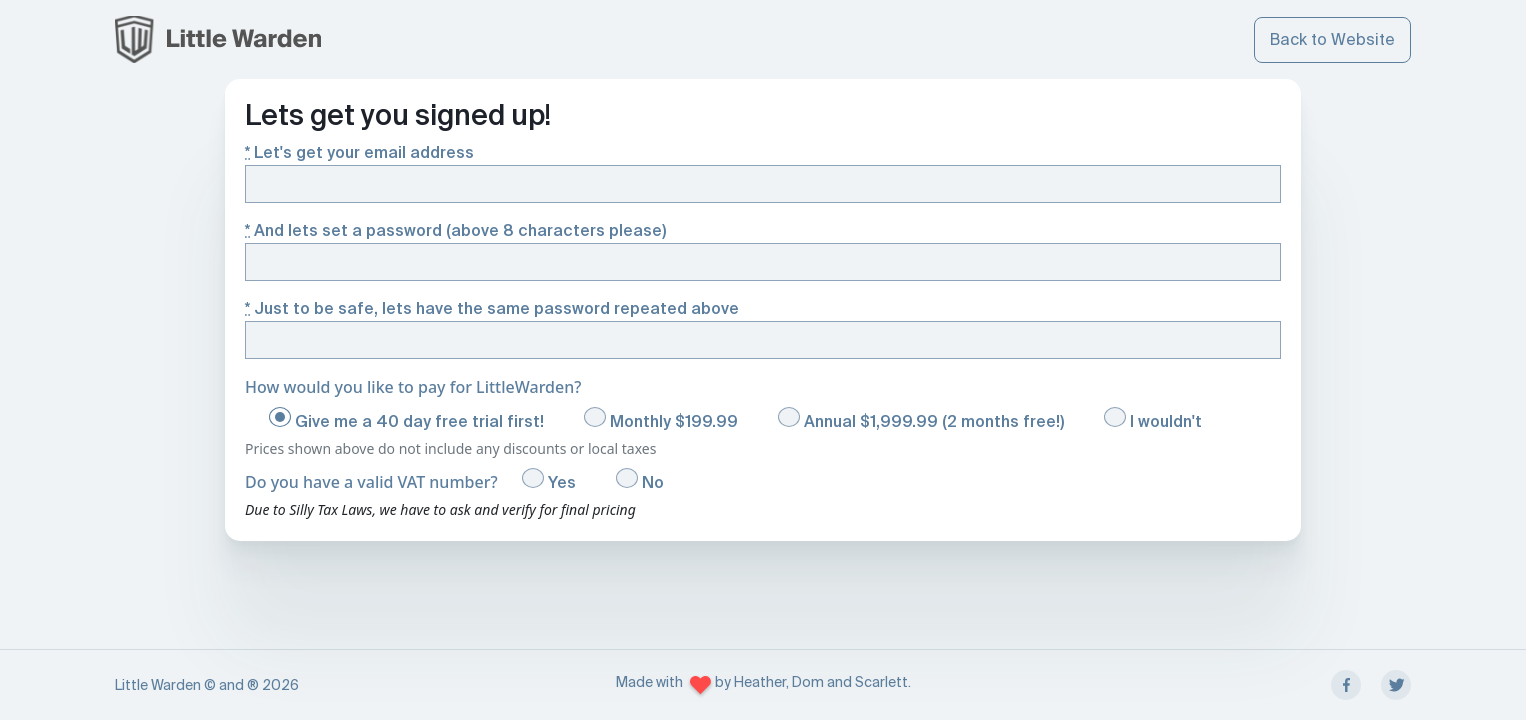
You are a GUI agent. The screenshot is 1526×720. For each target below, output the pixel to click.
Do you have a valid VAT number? (371, 482)
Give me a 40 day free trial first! (406, 419)
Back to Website (1332, 39)
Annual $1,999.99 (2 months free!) (921, 419)
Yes (549, 480)
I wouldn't (1153, 419)
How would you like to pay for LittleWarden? (413, 387)
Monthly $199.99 (661, 419)
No (640, 480)
